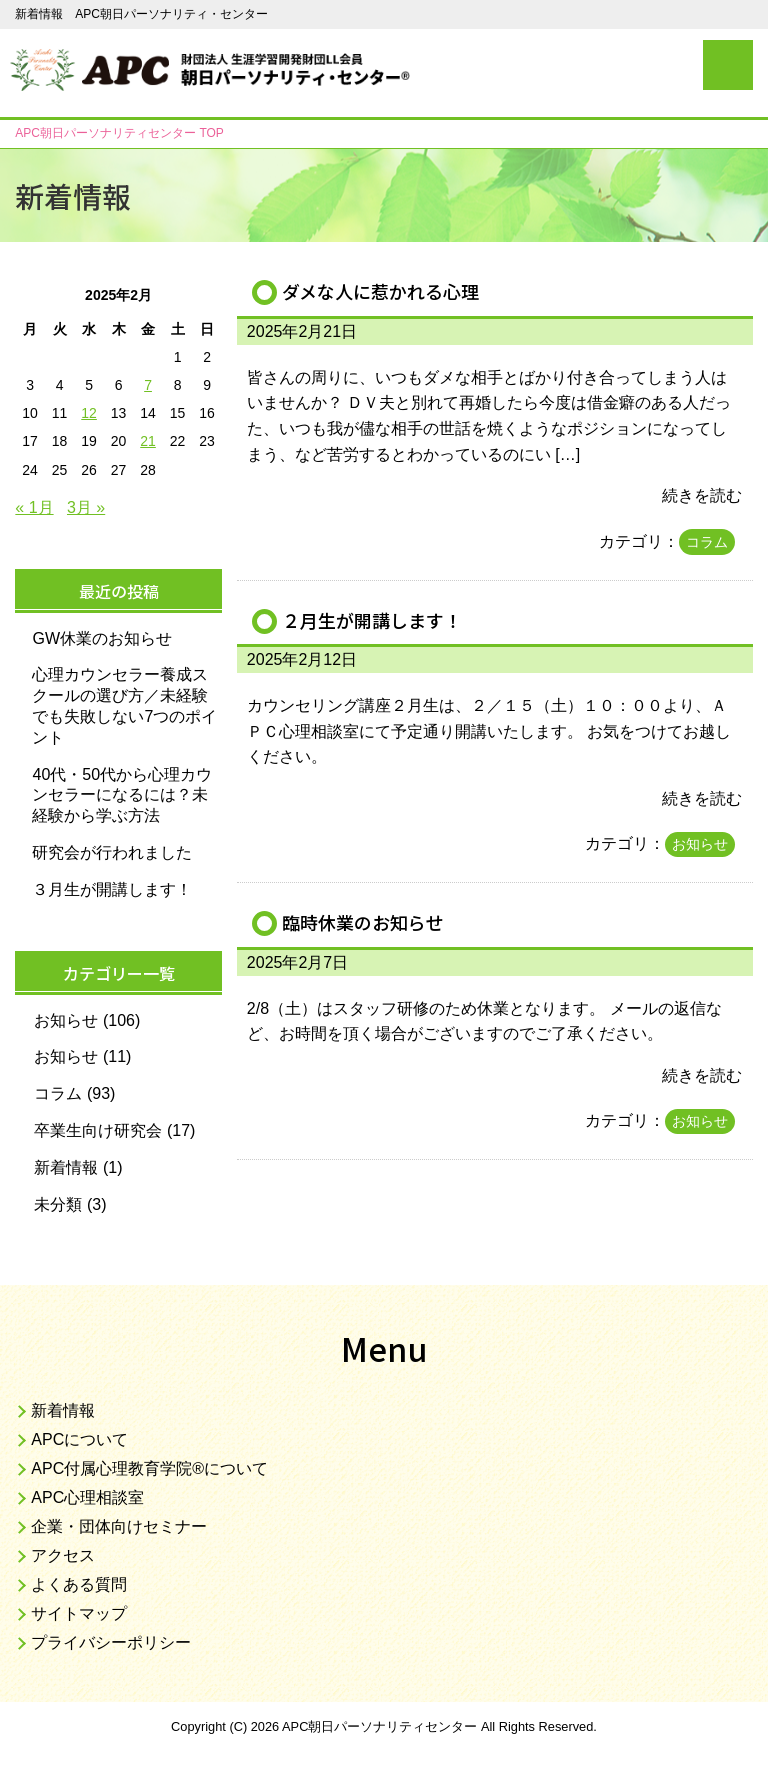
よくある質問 (79, 1584)
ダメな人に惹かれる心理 (386, 291)
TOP (119, 133)
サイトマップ (79, 1613)
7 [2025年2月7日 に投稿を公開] (148, 385)
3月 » (86, 507)
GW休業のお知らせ (102, 638)
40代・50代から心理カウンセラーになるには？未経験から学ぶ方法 (122, 795)
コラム (707, 542)
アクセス (63, 1555)
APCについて (79, 1439)
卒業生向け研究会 (98, 1130)
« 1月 (34, 507)
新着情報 (66, 1167)
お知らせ (700, 844)
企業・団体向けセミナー (119, 1526)
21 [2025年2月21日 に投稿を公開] (148, 441)
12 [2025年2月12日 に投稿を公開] (89, 413)
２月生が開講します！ (377, 620)
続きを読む (702, 495)
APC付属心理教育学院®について (149, 1468)
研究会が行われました (112, 852)
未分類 (58, 1204)
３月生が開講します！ (112, 889)
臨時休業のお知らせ (367, 922)
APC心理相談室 (87, 1497)
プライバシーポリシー (111, 1642)
